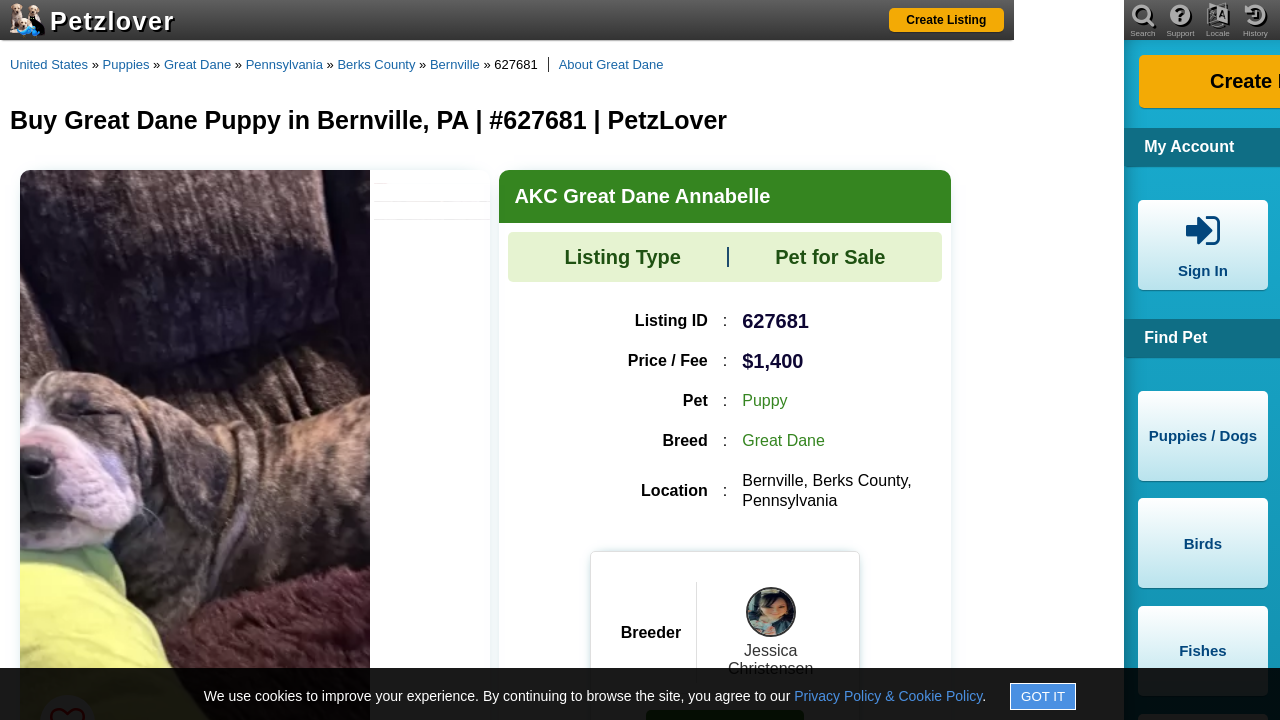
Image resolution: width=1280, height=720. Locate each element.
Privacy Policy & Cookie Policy (888, 696)
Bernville (455, 64)
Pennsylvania (284, 64)
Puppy (764, 400)
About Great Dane (611, 64)
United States (49, 64)
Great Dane (197, 64)
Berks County (376, 64)
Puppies (126, 64)
